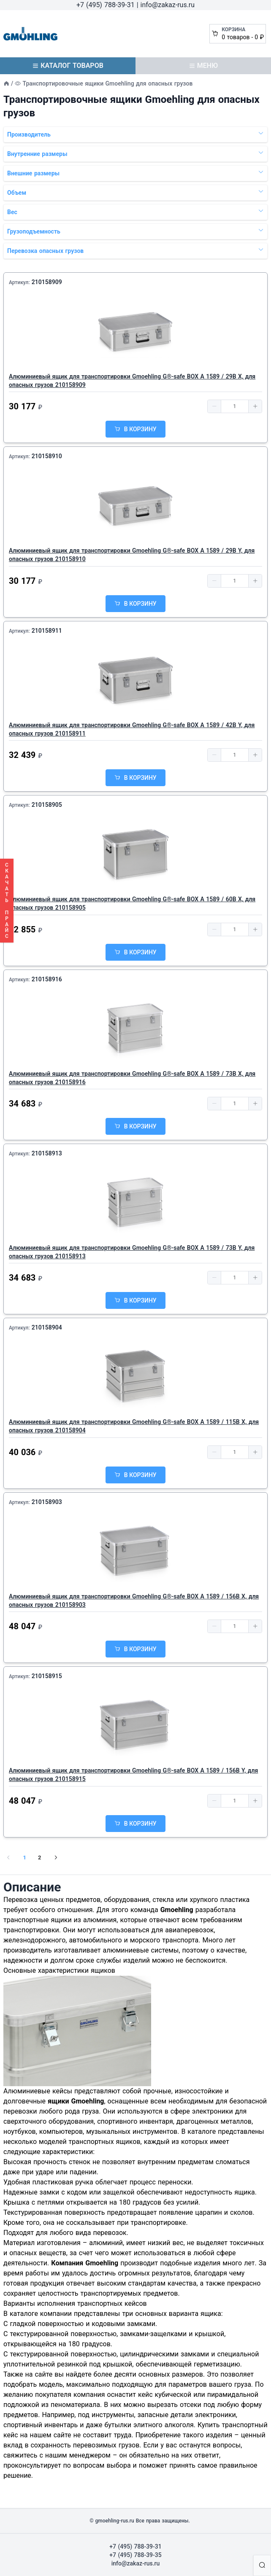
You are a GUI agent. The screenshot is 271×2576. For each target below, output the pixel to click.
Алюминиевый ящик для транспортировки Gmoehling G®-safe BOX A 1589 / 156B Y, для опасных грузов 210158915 (133, 1774)
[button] (214, 406)
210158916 (47, 979)
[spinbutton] (234, 406)
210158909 (47, 282)
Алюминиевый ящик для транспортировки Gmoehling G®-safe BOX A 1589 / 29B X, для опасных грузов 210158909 (132, 380)
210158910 (47, 456)
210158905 (47, 804)
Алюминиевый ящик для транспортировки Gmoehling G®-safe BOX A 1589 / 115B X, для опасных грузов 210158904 (134, 1426)
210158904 (47, 1327)
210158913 (47, 1153)
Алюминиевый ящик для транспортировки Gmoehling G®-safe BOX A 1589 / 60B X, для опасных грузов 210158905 (132, 903)
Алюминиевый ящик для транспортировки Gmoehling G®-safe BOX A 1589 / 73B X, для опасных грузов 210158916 (132, 1077)
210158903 (47, 1502)
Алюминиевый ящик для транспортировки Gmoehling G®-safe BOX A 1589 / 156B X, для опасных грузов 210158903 (134, 1600)
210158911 (47, 630)
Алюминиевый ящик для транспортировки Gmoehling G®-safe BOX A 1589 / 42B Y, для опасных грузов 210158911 (132, 729)
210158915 (47, 1676)
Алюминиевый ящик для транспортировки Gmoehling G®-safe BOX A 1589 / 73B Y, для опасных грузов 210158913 (132, 1252)
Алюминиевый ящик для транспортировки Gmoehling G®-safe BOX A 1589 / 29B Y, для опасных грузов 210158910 (132, 554)
